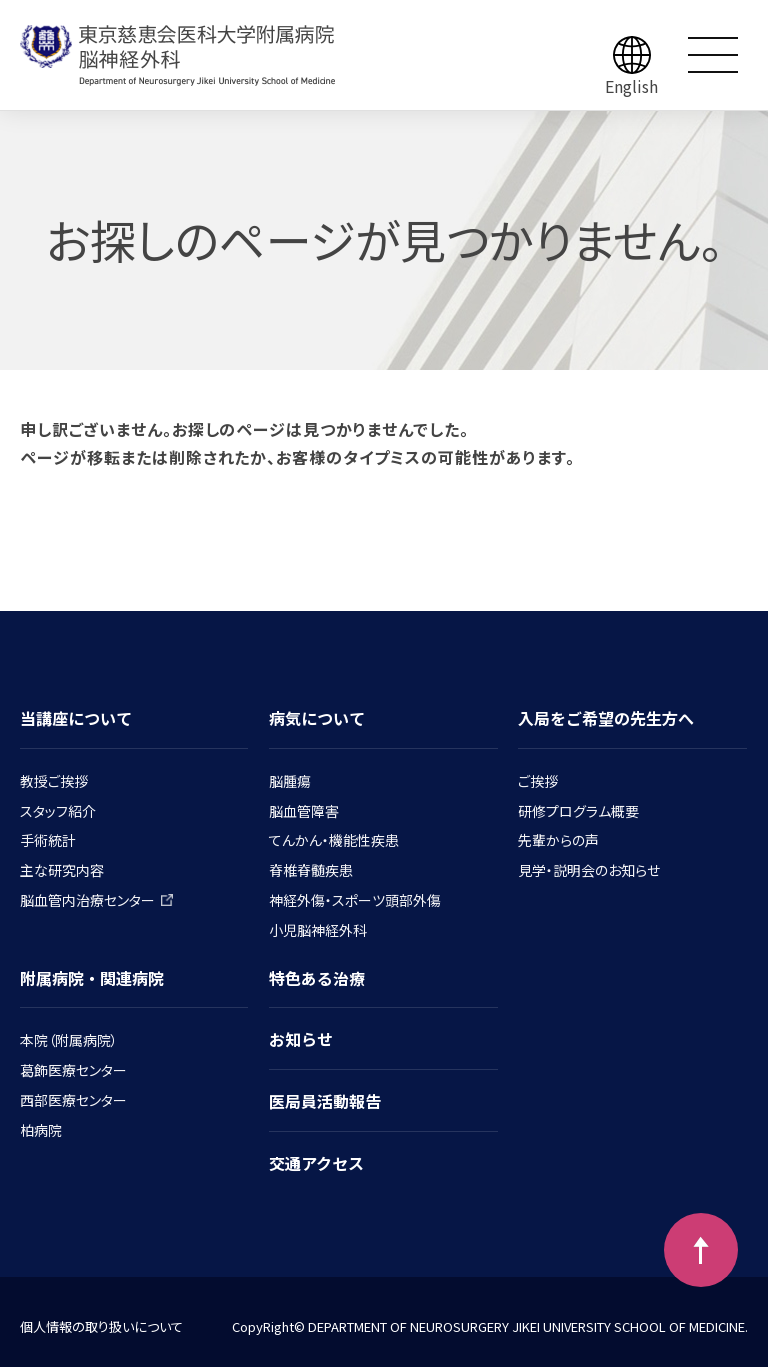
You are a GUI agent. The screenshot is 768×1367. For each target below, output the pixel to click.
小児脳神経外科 (318, 930)
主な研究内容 (62, 870)
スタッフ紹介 (58, 811)
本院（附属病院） (69, 1040)
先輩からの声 (558, 840)
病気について (317, 718)
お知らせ (301, 1039)
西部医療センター (73, 1100)
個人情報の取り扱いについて (101, 1326)
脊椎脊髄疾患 (311, 870)
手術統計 (48, 840)
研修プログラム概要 (578, 811)
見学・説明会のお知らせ (589, 870)
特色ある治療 (317, 978)
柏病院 (41, 1130)
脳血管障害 (304, 811)
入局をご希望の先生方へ (606, 718)
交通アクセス (316, 1163)
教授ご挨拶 (54, 781)
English (631, 86)
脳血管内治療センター (96, 900)
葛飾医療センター (73, 1070)
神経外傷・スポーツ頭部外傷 (355, 900)
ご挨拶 (538, 781)
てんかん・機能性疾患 (334, 840)
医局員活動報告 (325, 1101)
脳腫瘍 (290, 781)
